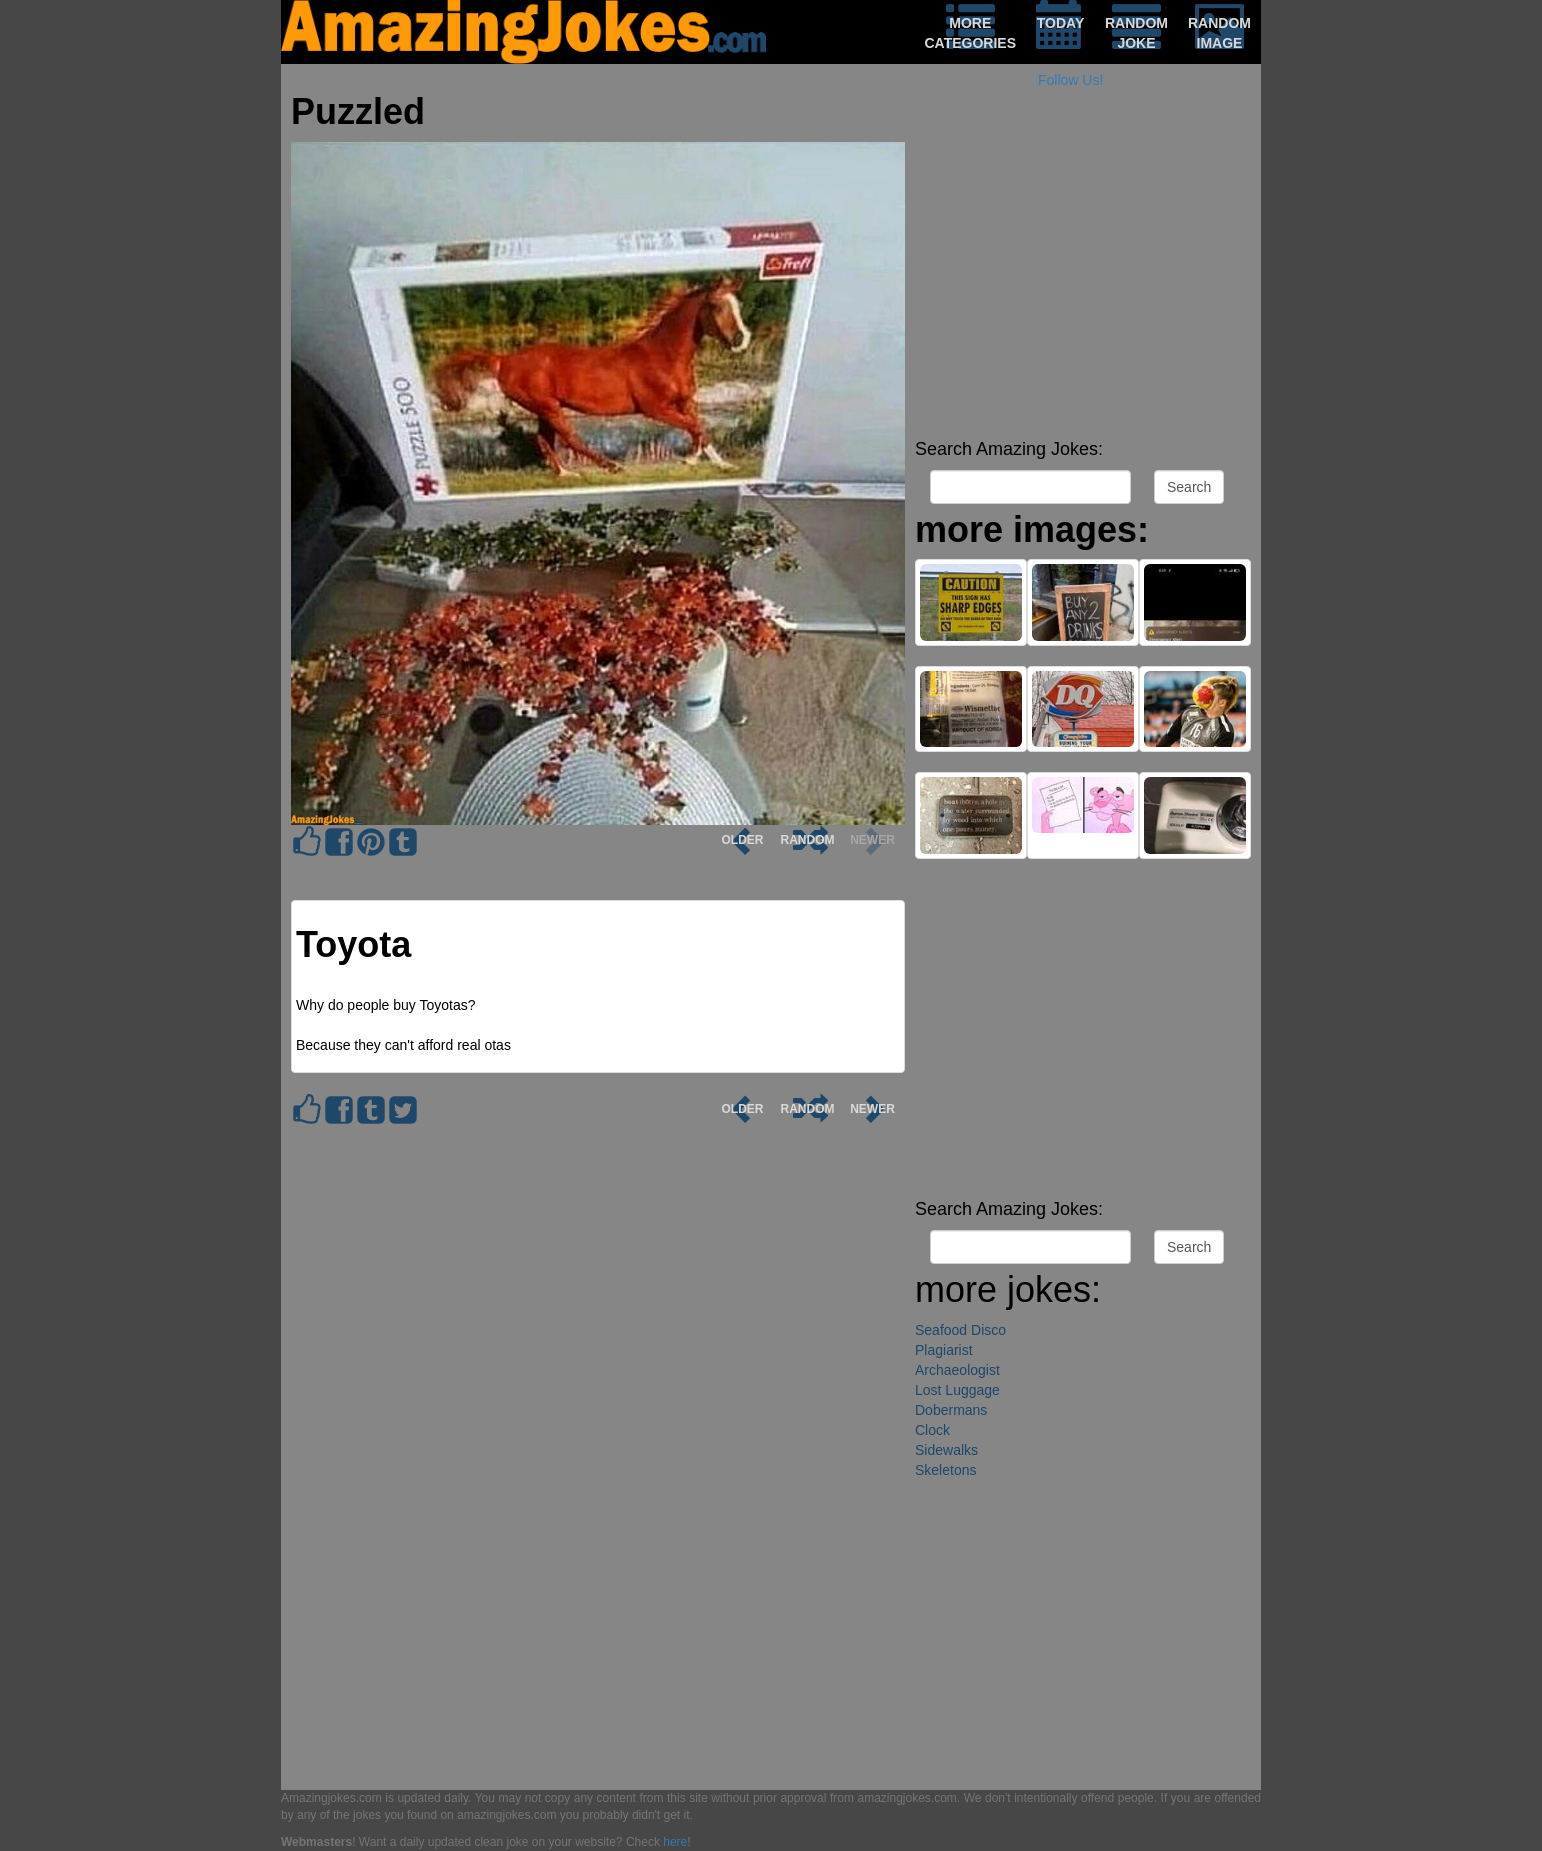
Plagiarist (944, 1350)
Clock (932, 1430)
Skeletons (945, 1470)
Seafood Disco (960, 1330)
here (675, 1842)
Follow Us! (1070, 80)
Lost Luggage (957, 1390)
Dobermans (951, 1410)
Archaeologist (957, 1370)
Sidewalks (946, 1450)
